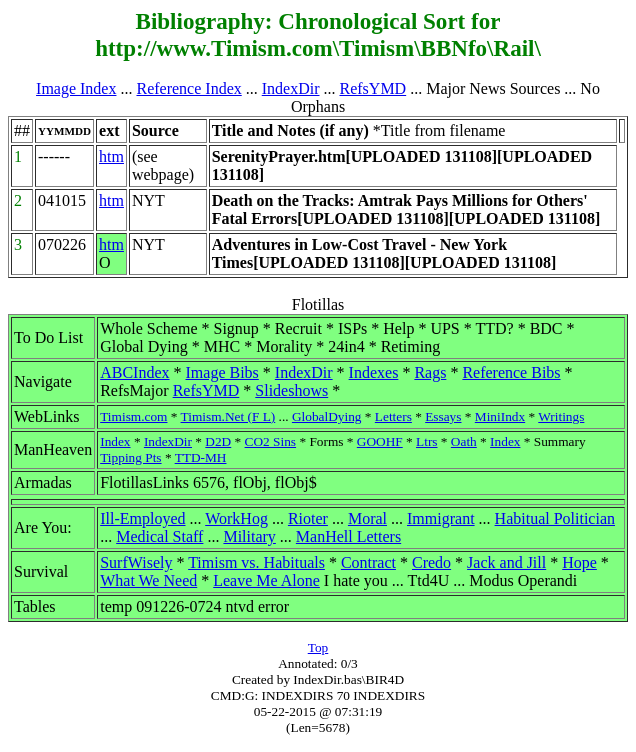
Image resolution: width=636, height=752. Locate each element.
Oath (464, 441)
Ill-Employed (142, 518)
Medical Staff (159, 536)
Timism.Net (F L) (228, 416)
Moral (367, 518)
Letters (393, 416)
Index (115, 441)
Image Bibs (222, 372)
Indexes (374, 372)
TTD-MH (201, 457)
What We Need (148, 580)
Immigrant (441, 518)
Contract (368, 562)
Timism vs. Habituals (256, 562)
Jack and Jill (506, 562)
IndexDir (291, 88)
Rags (430, 372)
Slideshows (291, 390)
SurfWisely (136, 562)
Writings (561, 416)
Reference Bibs (511, 372)
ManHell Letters (348, 536)
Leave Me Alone (266, 580)
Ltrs (426, 441)
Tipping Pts (130, 457)
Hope (579, 562)
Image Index (76, 88)
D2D (218, 441)
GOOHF (380, 441)
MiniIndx (500, 416)
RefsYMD (373, 88)
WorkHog (236, 518)
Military (249, 536)
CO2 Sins (270, 441)
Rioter (308, 518)
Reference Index (188, 88)
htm (111, 156)
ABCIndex (134, 372)
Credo (431, 562)
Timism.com (133, 416)
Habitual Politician (555, 518)
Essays (443, 416)
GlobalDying (327, 416)
